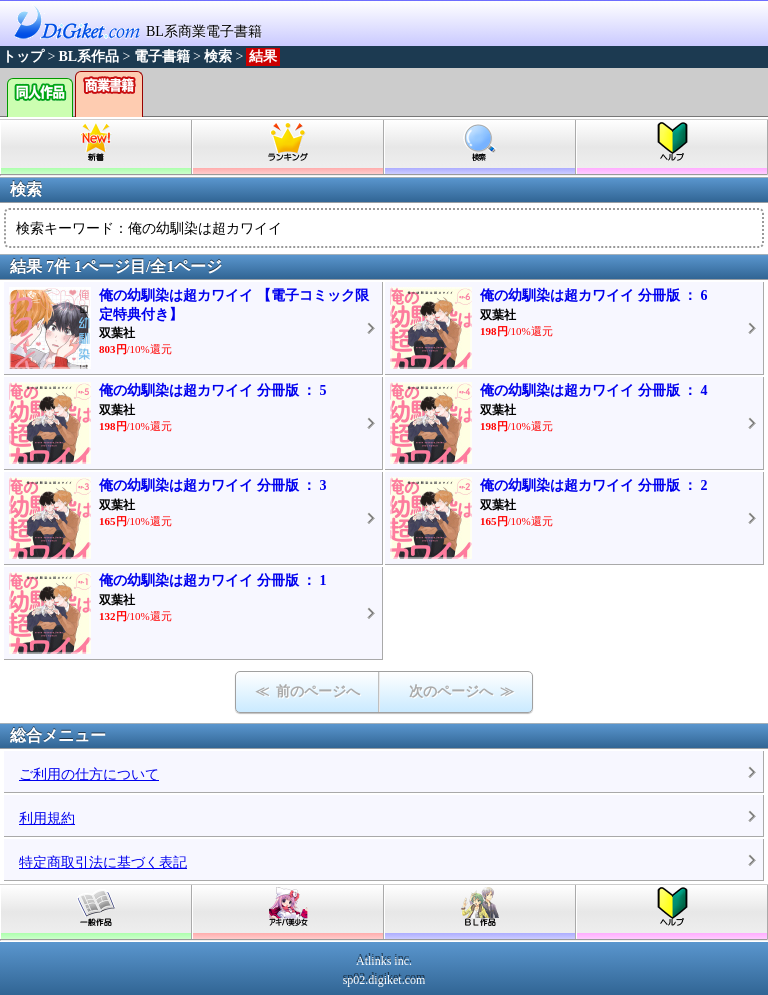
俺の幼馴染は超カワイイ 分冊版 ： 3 (213, 485)
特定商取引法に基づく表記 (103, 862)
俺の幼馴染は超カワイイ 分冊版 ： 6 (594, 295)
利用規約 (47, 818)
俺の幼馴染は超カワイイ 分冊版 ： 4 (594, 390)
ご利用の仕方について (89, 774)
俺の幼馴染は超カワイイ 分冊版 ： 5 (213, 390)
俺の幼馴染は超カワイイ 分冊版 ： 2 (594, 485)
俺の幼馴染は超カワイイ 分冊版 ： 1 (213, 580)
